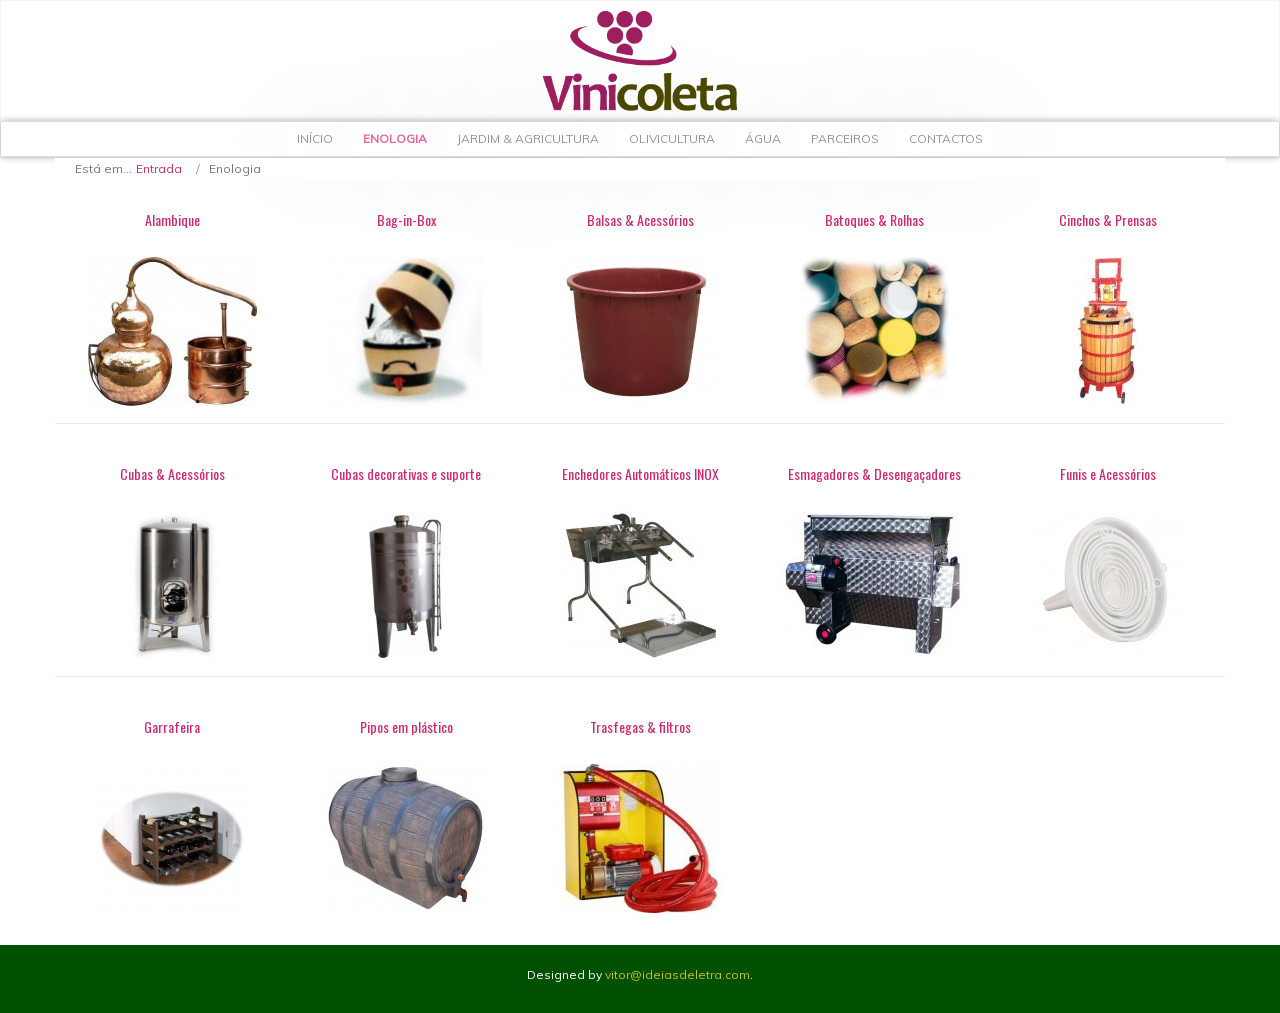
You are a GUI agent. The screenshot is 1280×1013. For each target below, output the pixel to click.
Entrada (159, 168)
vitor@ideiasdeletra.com (677, 974)
